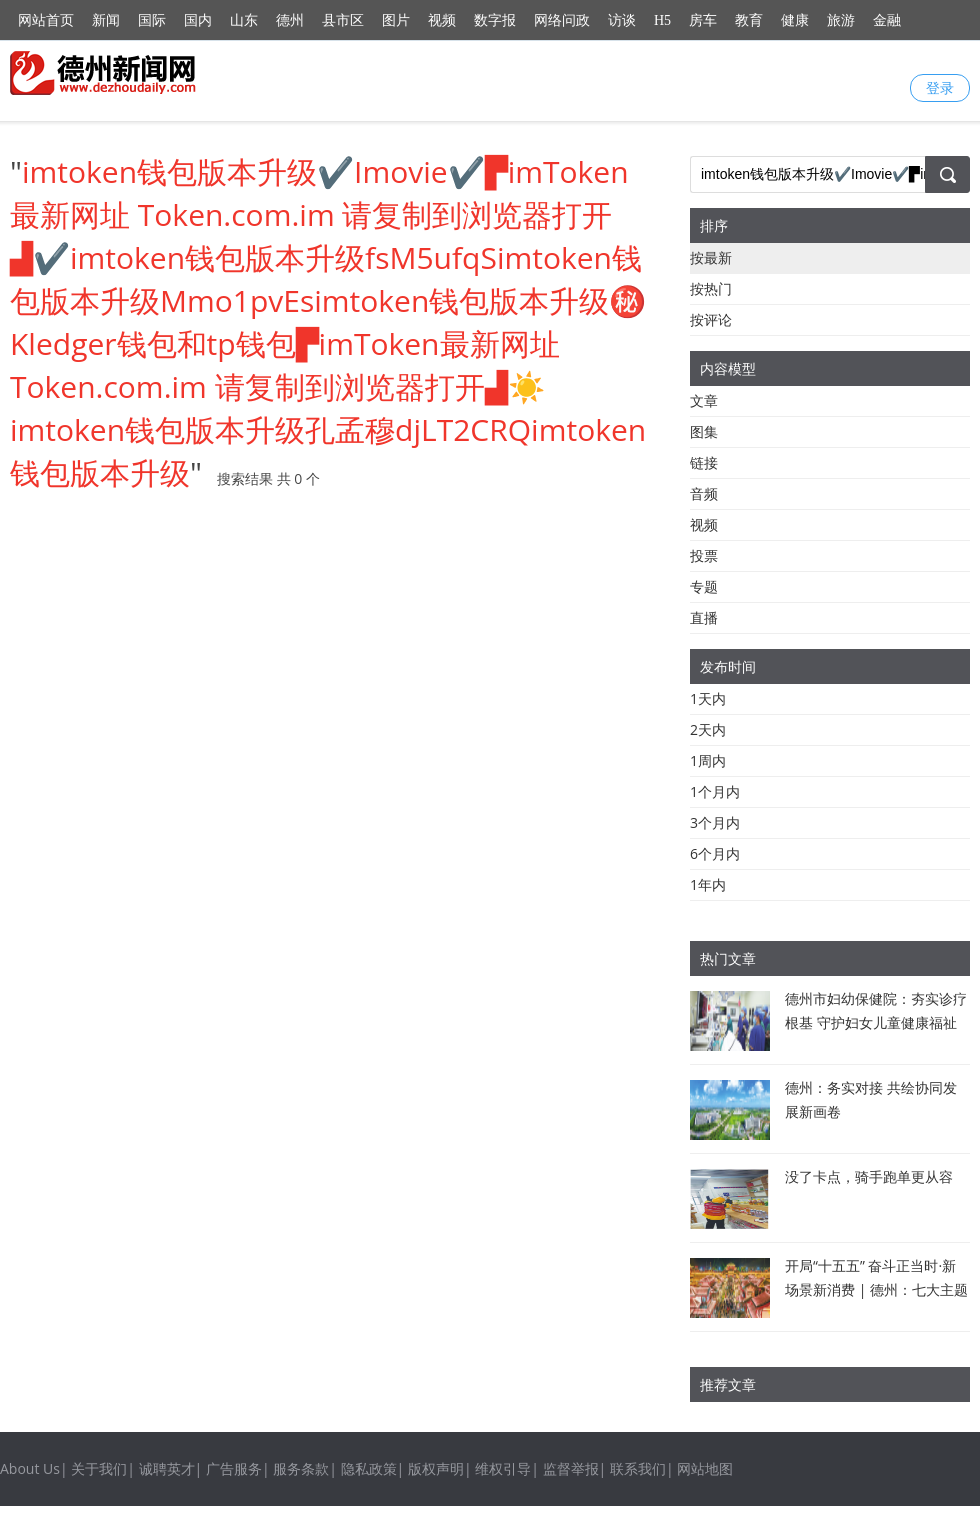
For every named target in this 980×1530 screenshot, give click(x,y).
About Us (30, 1468)
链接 (704, 462)
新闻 (106, 20)
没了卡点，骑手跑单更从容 (869, 1176)
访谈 (622, 20)
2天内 (708, 729)
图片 (396, 20)
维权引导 (503, 1468)
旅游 (841, 20)
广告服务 (234, 1468)
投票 (704, 555)
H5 (662, 20)
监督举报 (571, 1468)
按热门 (711, 288)
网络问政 (562, 20)
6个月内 (715, 853)
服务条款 (301, 1468)
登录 (940, 87)
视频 (442, 20)
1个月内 (715, 791)
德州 (290, 20)
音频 (704, 493)
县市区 (343, 20)
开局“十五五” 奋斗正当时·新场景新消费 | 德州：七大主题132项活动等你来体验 (876, 1289)
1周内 (708, 760)
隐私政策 (369, 1468)
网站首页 (46, 20)
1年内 (708, 884)
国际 (152, 20)
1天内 (708, 698)
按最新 (711, 257)
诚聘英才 (167, 1468)
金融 (887, 20)
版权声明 (436, 1468)
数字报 (495, 20)
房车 (703, 20)
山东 (244, 20)
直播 (704, 617)
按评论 (711, 319)
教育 (749, 20)
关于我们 (99, 1468)
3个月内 (715, 822)
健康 (795, 20)
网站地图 (705, 1468)
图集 (704, 431)
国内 (198, 20)
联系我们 (638, 1468)
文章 (704, 400)
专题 (704, 586)
